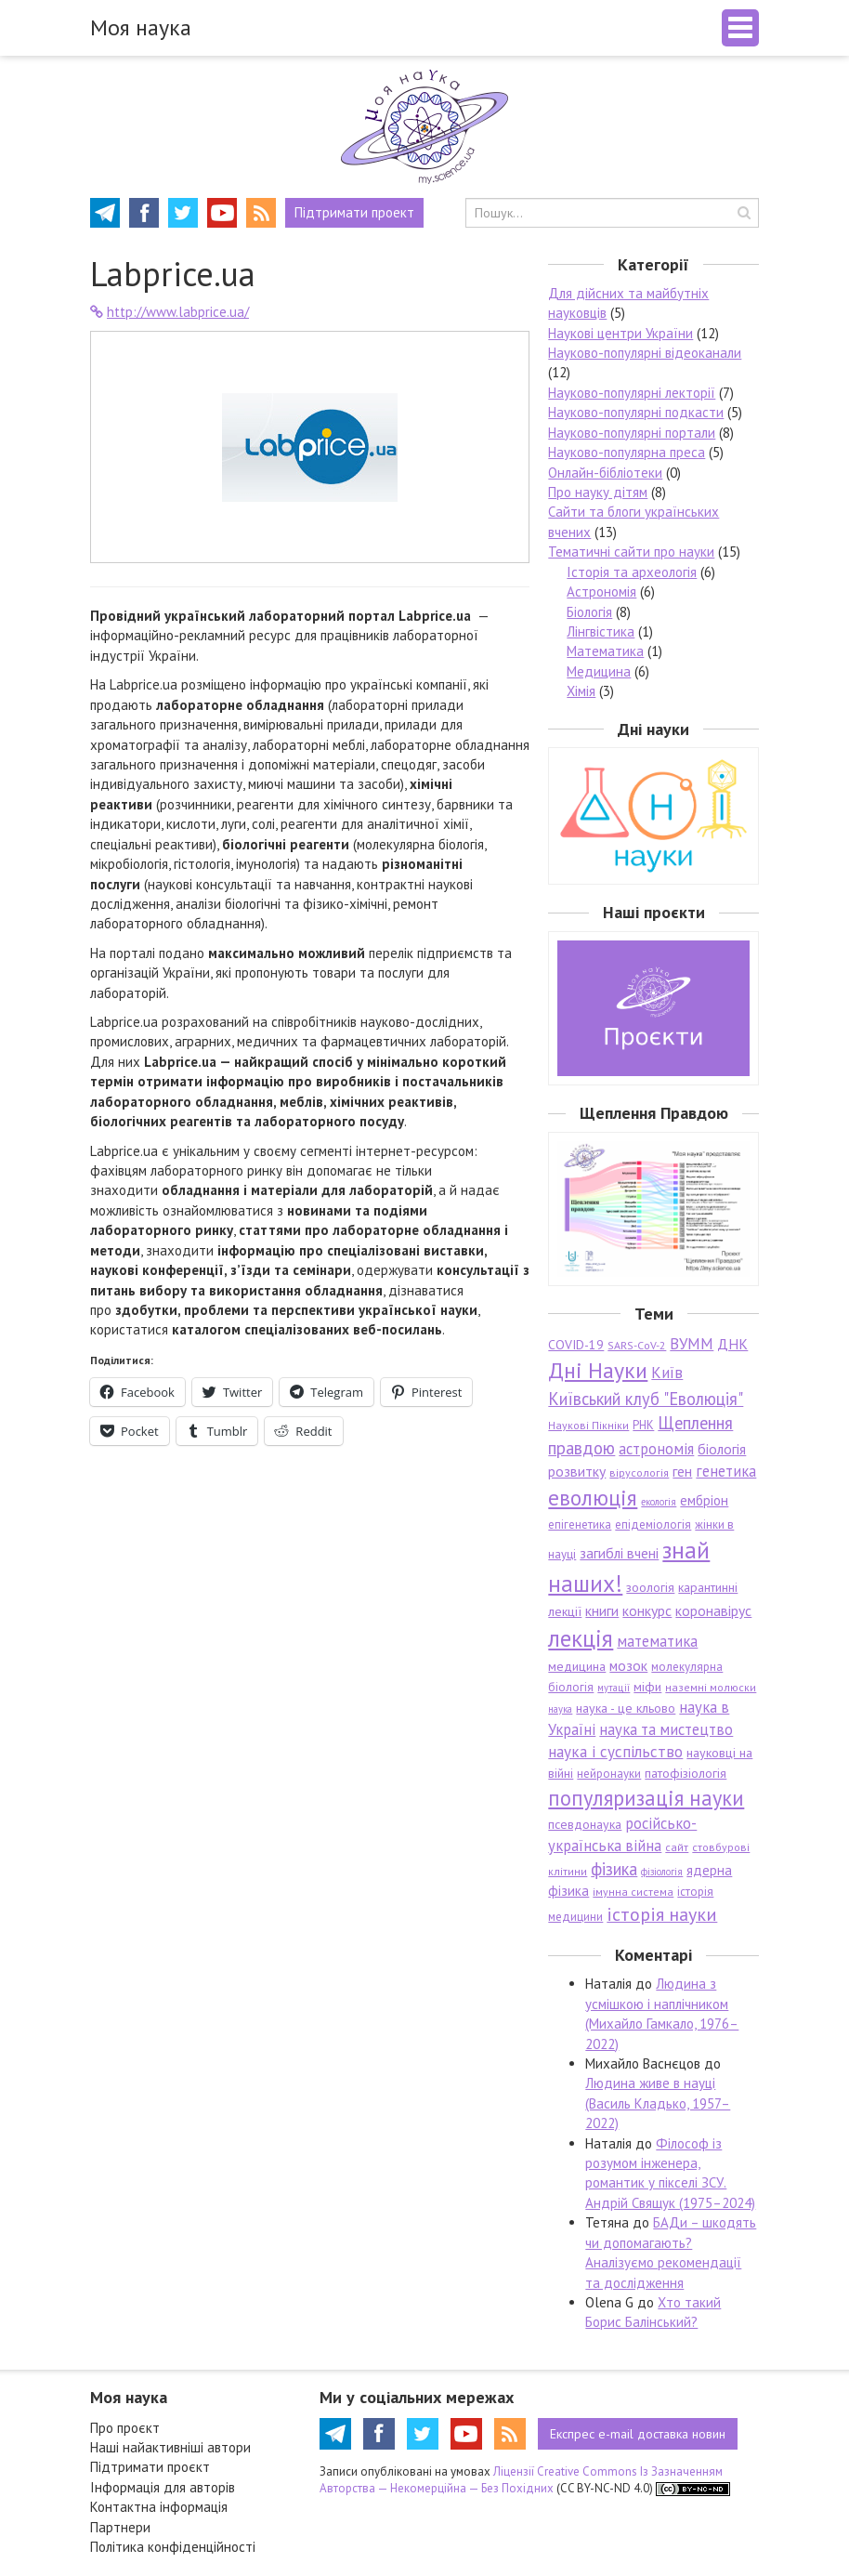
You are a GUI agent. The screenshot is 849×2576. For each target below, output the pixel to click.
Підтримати (354, 212)
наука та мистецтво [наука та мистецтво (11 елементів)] (666, 1729)
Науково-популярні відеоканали (644, 352)
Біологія (589, 612)
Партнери (120, 2527)
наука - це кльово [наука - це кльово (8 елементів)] (625, 1708)
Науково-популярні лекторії (631, 392)
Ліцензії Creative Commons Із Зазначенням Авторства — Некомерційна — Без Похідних (521, 2480)
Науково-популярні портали (631, 432)
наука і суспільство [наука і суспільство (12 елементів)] (615, 1751)
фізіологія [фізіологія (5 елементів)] (662, 1871)
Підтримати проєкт (150, 2467)
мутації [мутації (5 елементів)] (613, 1687)
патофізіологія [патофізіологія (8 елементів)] (685, 1773)
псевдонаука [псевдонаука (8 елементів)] (584, 1824)
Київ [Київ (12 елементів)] (667, 1372)
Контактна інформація (159, 2507)
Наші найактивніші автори (170, 2447)
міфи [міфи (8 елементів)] (647, 1686)
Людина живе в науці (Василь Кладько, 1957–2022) (657, 2103)
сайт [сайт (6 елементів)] (676, 1847)
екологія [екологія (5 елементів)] (658, 1501)
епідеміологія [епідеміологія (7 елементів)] (653, 1524)
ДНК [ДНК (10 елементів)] (732, 1343)
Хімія (581, 691)
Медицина (599, 671)
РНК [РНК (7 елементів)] (643, 1425)
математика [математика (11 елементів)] (657, 1641)
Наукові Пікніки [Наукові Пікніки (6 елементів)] (588, 1425)
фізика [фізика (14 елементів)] (614, 1869)
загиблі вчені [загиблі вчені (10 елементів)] (619, 1553)
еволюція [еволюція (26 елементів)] (592, 1497)
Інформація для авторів (162, 2487)
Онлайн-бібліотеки (605, 472)
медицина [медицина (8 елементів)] (577, 1666)
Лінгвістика (600, 631)
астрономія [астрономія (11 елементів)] (656, 1449)
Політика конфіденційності (172, 2547)
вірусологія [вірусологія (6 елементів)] (639, 1472)
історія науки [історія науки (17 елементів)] (662, 1913)
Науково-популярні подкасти (636, 412)
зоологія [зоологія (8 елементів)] (650, 1587)
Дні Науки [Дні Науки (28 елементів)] (597, 1370)
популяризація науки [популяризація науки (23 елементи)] (646, 1797)
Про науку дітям (597, 492)
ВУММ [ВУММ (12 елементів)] (691, 1344)
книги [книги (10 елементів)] (602, 1610)
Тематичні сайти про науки (631, 551)
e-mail (637, 2433)
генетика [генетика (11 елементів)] (726, 1471)
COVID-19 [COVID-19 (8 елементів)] (576, 1344)
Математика (605, 651)
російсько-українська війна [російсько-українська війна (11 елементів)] (622, 1834)
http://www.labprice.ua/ (169, 312)
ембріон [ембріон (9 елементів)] (704, 1500)
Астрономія (601, 591)
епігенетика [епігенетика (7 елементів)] (579, 1524)
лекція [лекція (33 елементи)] (580, 1638)
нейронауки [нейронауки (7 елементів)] (609, 1773)
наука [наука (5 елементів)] (560, 1708)
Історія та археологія (632, 572)
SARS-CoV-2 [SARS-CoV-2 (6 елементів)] (636, 1345)
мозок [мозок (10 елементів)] (628, 1665)
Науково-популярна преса (626, 452)
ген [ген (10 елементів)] (682, 1471)
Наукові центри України (620, 333)
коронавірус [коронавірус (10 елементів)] (713, 1610)
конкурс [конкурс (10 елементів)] (647, 1610)
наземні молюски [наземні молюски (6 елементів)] (710, 1687)
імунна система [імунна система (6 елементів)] (633, 1892)
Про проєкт (125, 2428)
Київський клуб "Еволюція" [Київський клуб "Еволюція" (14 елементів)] (645, 1398)
